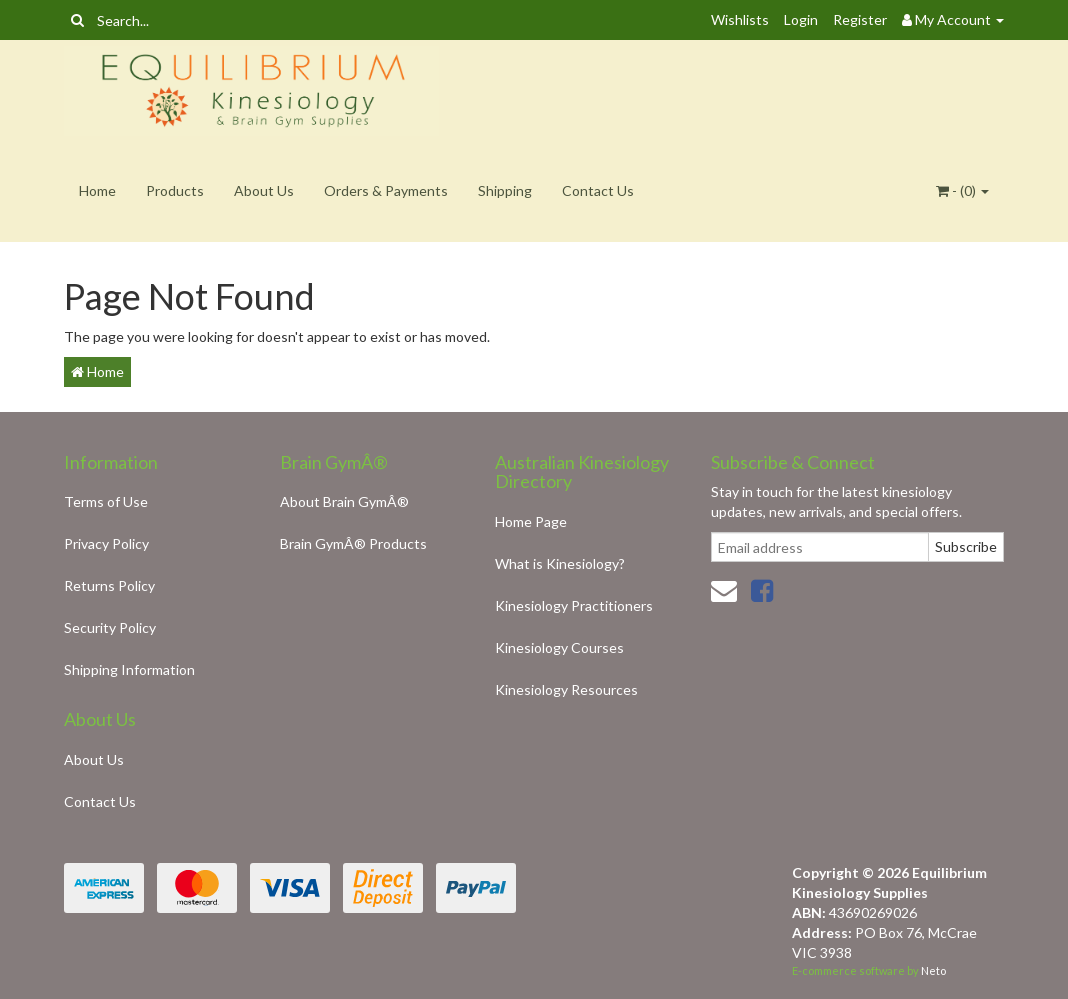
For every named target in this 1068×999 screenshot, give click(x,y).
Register (860, 19)
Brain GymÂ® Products (353, 543)
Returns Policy (109, 585)
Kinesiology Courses (559, 647)
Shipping (505, 190)
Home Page (531, 521)
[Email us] (724, 590)
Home (97, 190)
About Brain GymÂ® (344, 501)
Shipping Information (129, 669)
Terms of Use (106, 501)
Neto (933, 970)
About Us (264, 190)
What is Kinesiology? (560, 563)
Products (175, 190)
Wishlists (740, 19)
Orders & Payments (386, 190)
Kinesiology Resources (566, 689)
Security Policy (110, 627)
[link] (762, 590)
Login (801, 19)
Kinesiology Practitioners (574, 605)
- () (962, 190)
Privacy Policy (106, 543)
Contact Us (598, 190)
